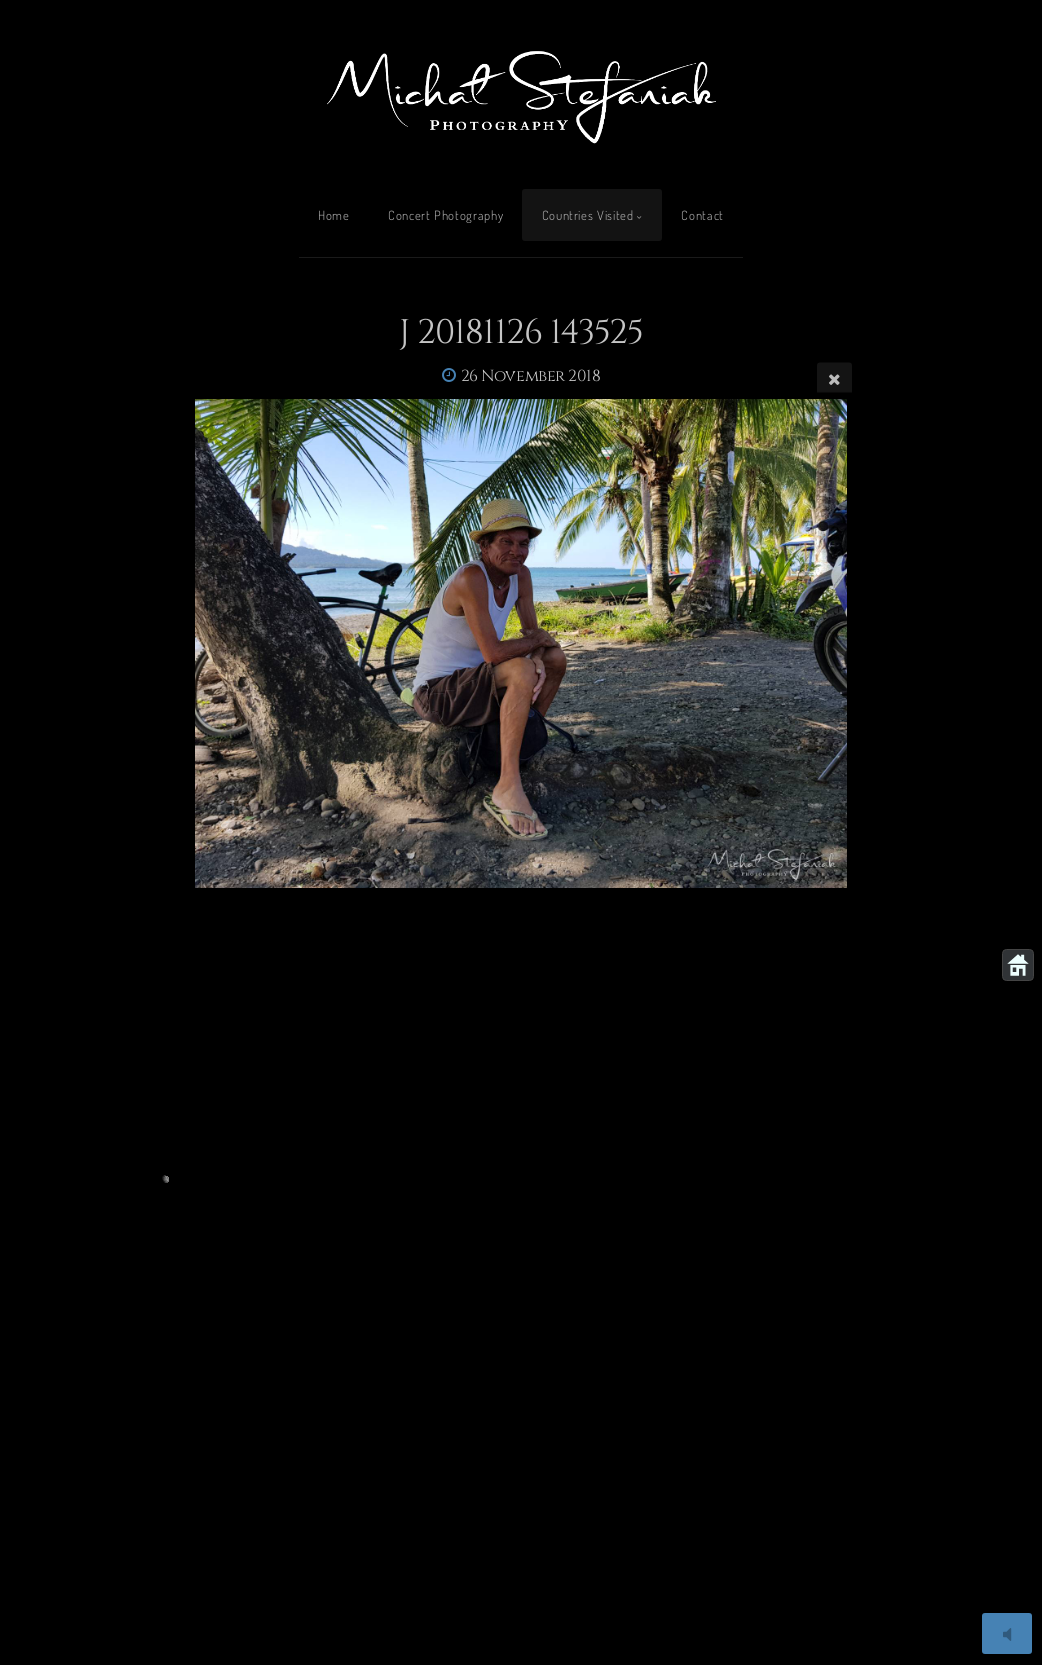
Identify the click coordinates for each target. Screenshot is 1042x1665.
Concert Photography (445, 215)
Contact (702, 215)
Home (334, 215)
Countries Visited (588, 215)
